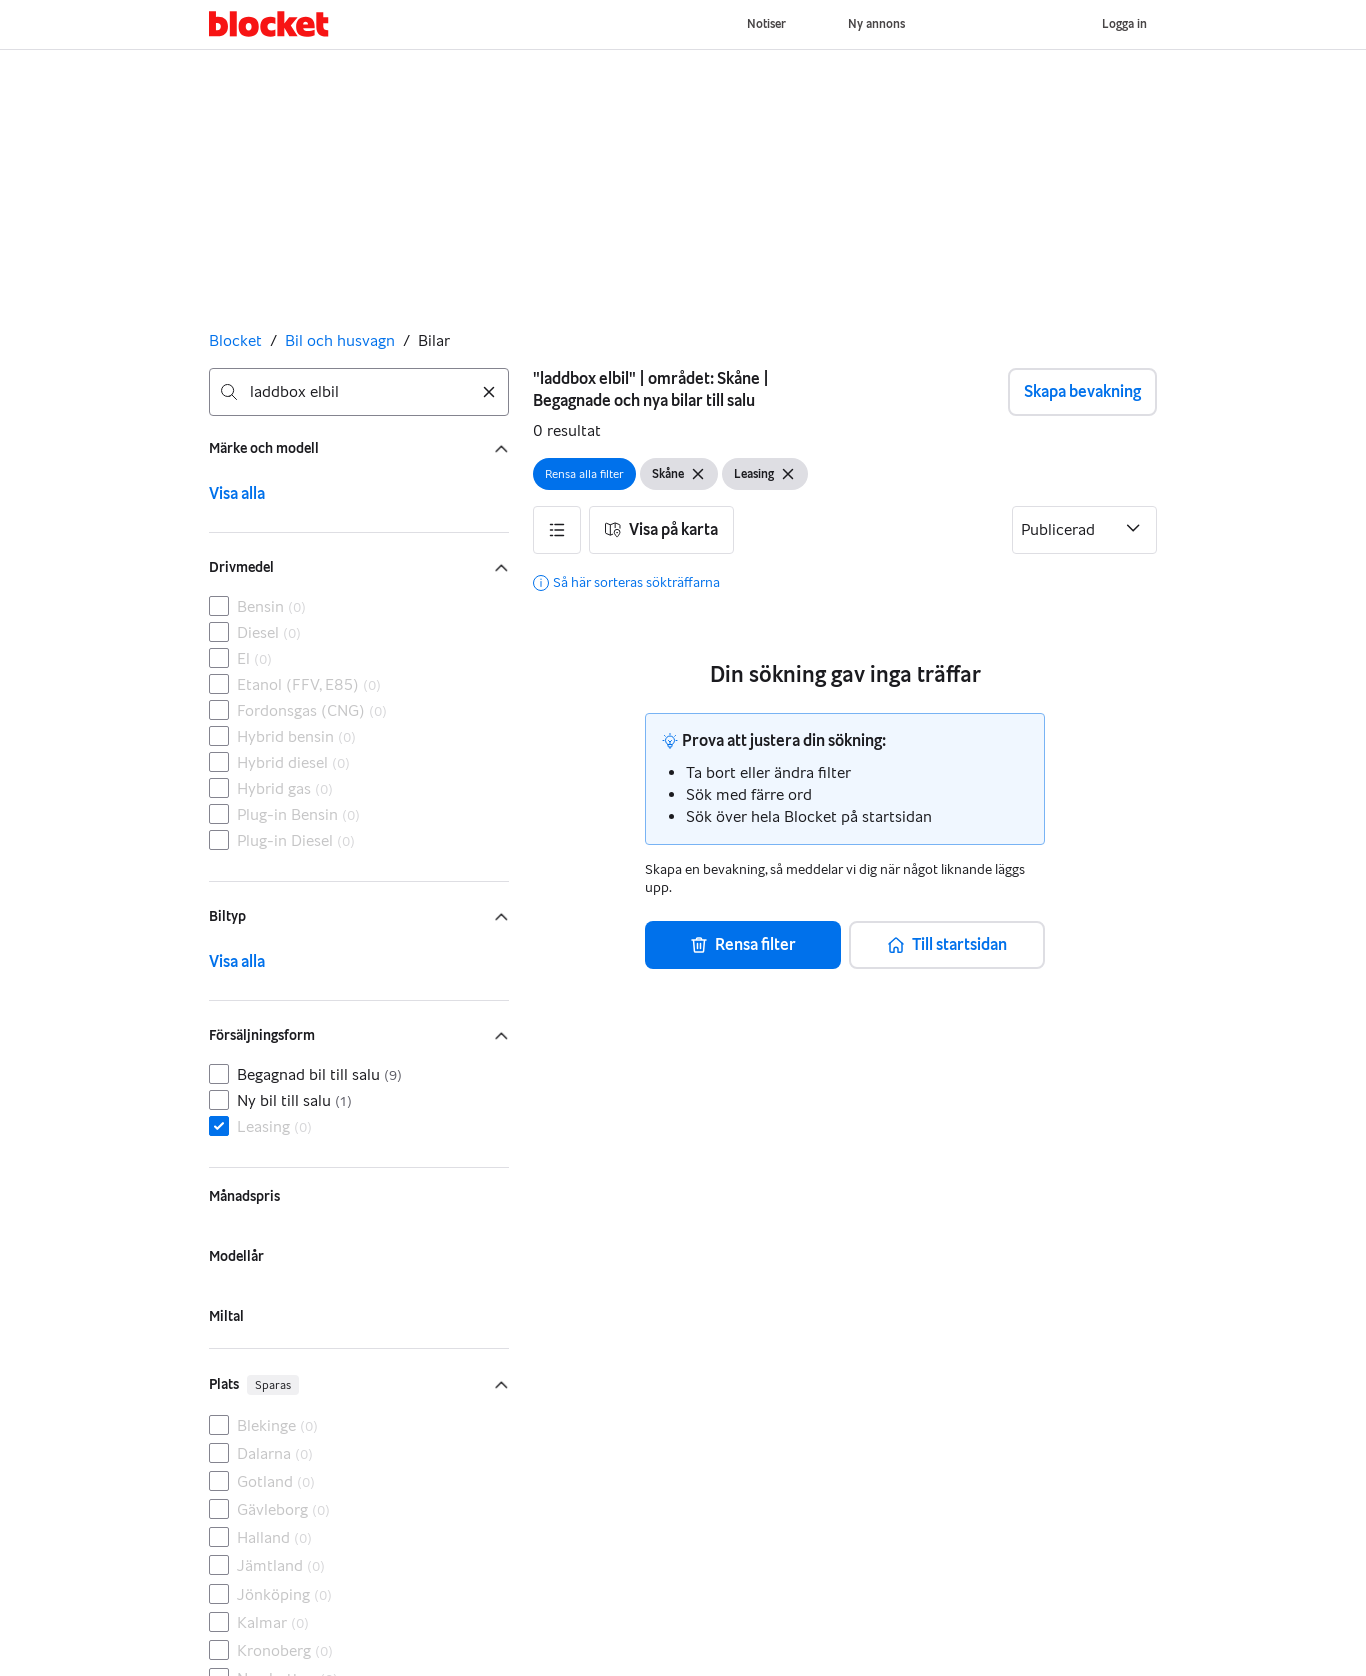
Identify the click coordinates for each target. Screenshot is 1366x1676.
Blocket (235, 340)
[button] (557, 530)
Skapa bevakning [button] (1082, 391)
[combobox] (359, 392)
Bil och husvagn (340, 340)
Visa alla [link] (237, 493)
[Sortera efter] (1084, 530)
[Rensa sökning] (489, 392)
